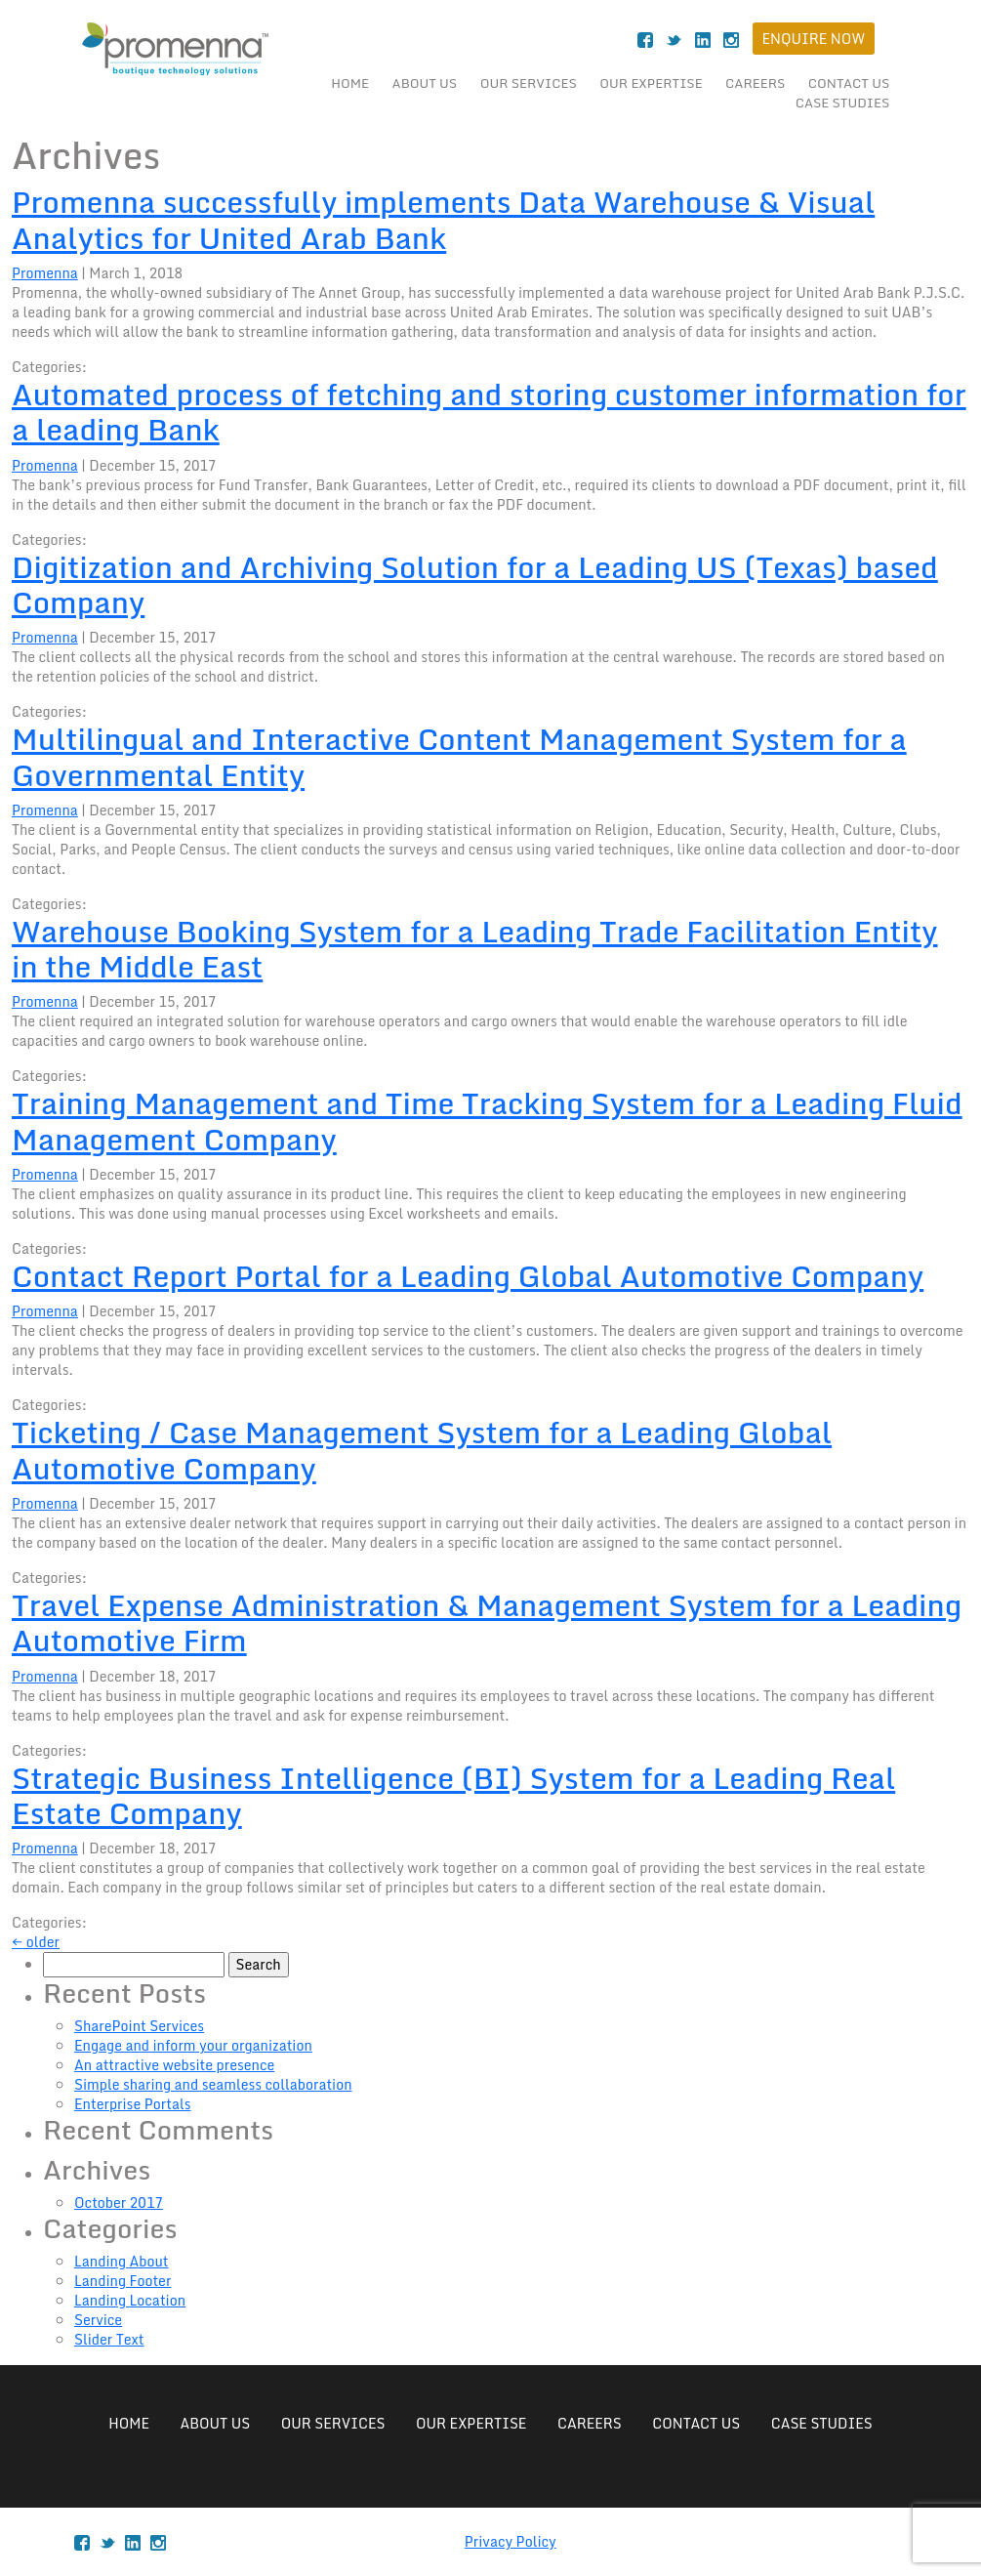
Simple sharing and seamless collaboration (213, 2084)
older (36, 1942)
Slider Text (109, 2339)
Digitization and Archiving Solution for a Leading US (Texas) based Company (475, 584)
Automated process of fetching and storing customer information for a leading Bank (489, 411)
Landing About (121, 2261)
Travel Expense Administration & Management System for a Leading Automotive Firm (486, 1622)
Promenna (45, 273)
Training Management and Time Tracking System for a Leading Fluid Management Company (487, 1120)
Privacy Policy (510, 2541)
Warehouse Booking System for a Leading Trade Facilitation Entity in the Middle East (475, 948)
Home (350, 83)
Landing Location (129, 2300)
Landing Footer (122, 2280)
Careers (755, 83)
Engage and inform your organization (193, 2045)
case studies (843, 102)
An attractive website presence (174, 2065)
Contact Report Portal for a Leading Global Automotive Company (467, 1276)
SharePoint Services (139, 2026)
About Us (425, 83)
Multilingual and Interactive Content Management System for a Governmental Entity (459, 756)
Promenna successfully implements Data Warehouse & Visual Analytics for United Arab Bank (443, 219)
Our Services (528, 83)
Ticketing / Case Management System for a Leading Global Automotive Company (422, 1449)
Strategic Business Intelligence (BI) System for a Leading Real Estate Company (453, 1795)
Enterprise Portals (132, 2104)
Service (98, 2319)
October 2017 (118, 2202)
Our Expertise (650, 83)
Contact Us (849, 83)
